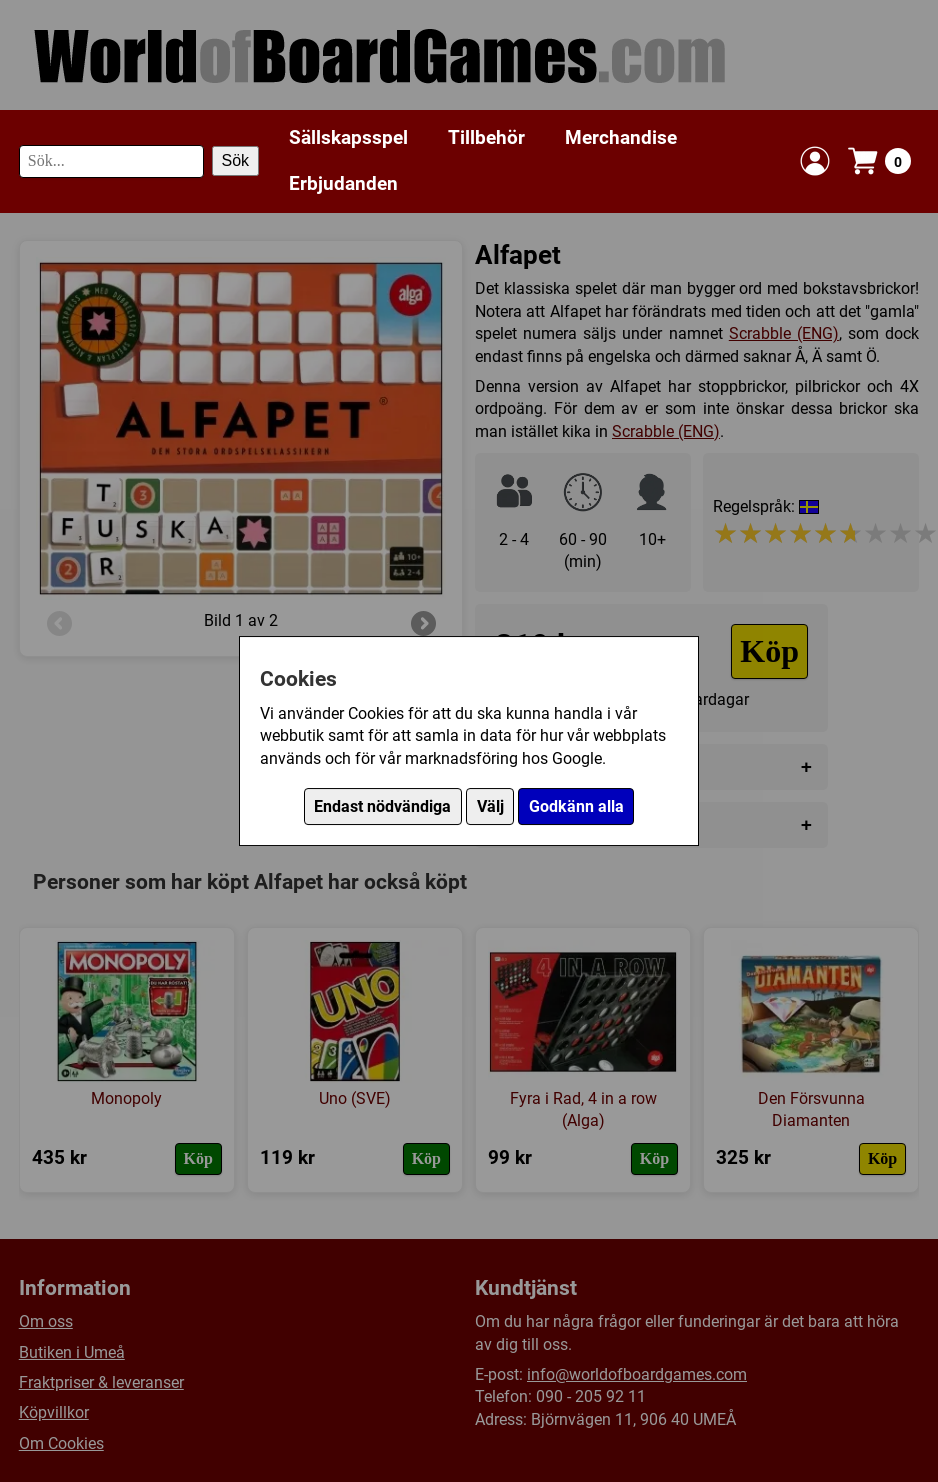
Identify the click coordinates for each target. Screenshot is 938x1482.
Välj (490, 806)
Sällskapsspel (348, 137)
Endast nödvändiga (382, 806)
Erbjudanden (343, 183)
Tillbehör (486, 137)
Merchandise (621, 137)
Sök (236, 160)
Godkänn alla (576, 806)
